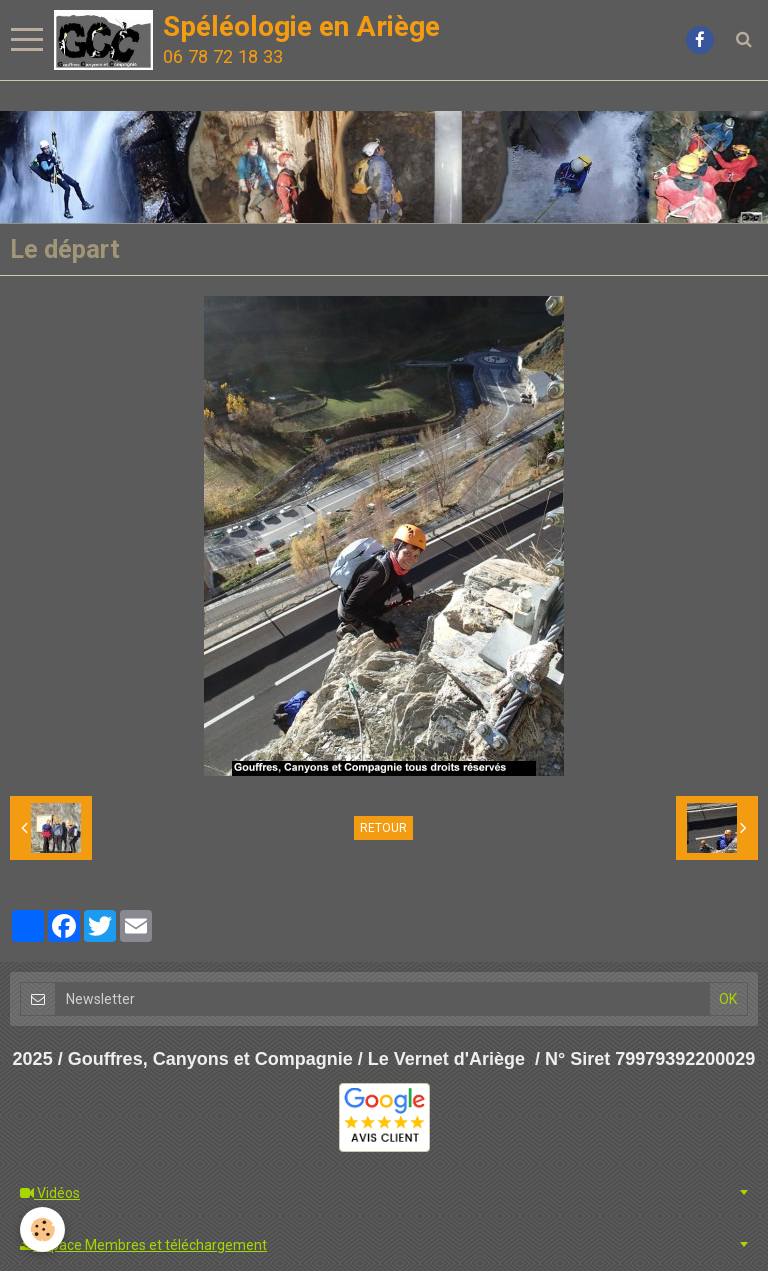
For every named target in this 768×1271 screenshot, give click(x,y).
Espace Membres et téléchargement (143, 1245)
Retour (383, 828)
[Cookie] (42, 1229)
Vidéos (50, 1193)
